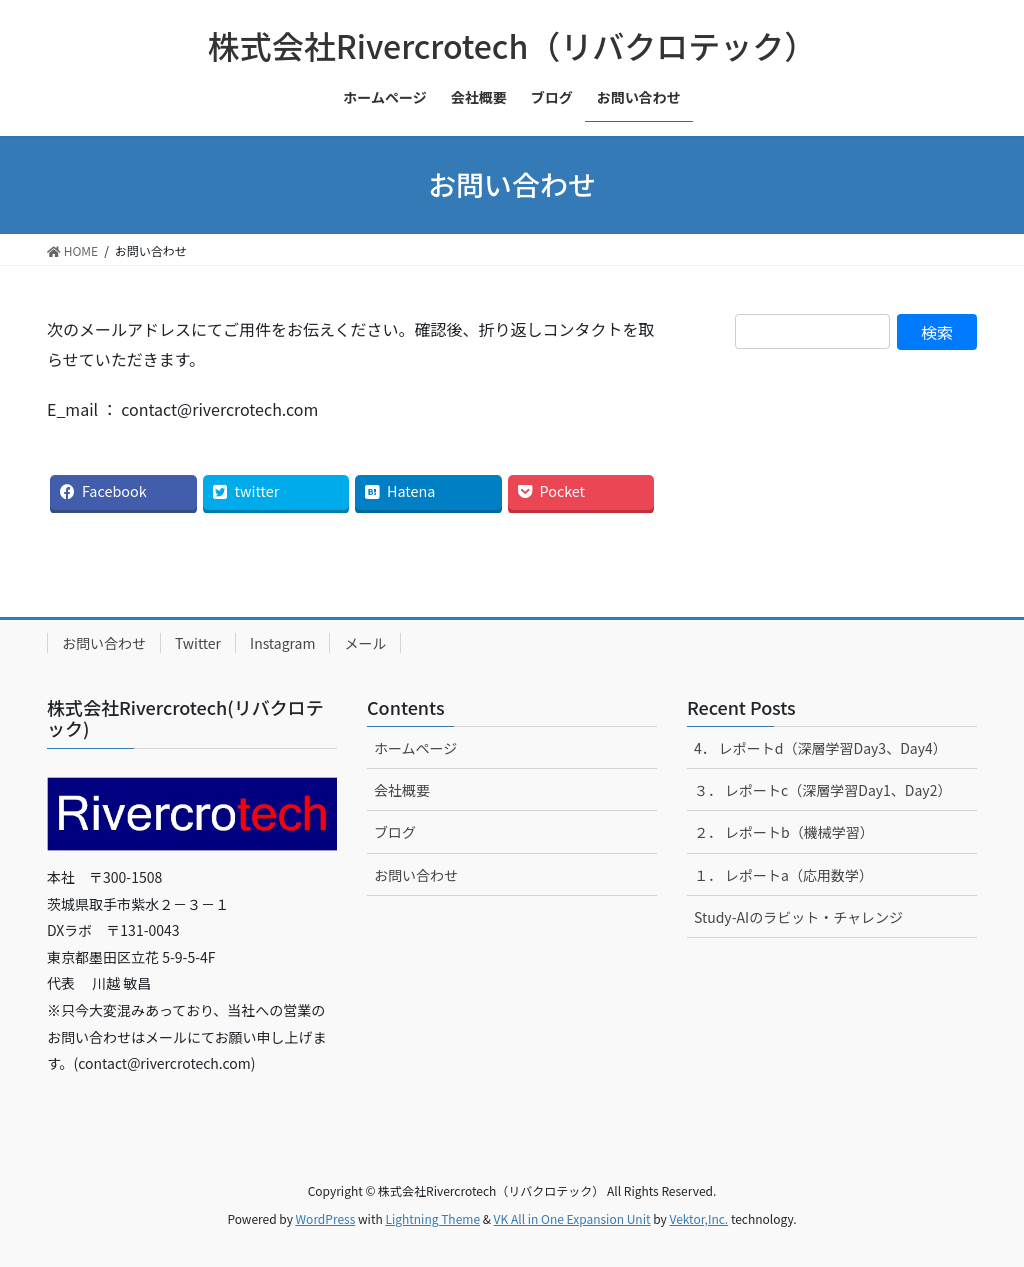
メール (365, 643)
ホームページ (415, 748)
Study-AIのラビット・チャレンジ (798, 917)
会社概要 (402, 790)
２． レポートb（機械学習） (784, 832)
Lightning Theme (432, 1218)
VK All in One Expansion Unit (572, 1218)
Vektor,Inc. (698, 1218)
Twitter (198, 643)
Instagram (282, 643)
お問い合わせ (104, 643)
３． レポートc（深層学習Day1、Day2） (822, 790)
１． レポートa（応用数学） (783, 875)
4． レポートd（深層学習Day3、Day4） (820, 748)
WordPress (326, 1218)
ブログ (395, 832)
